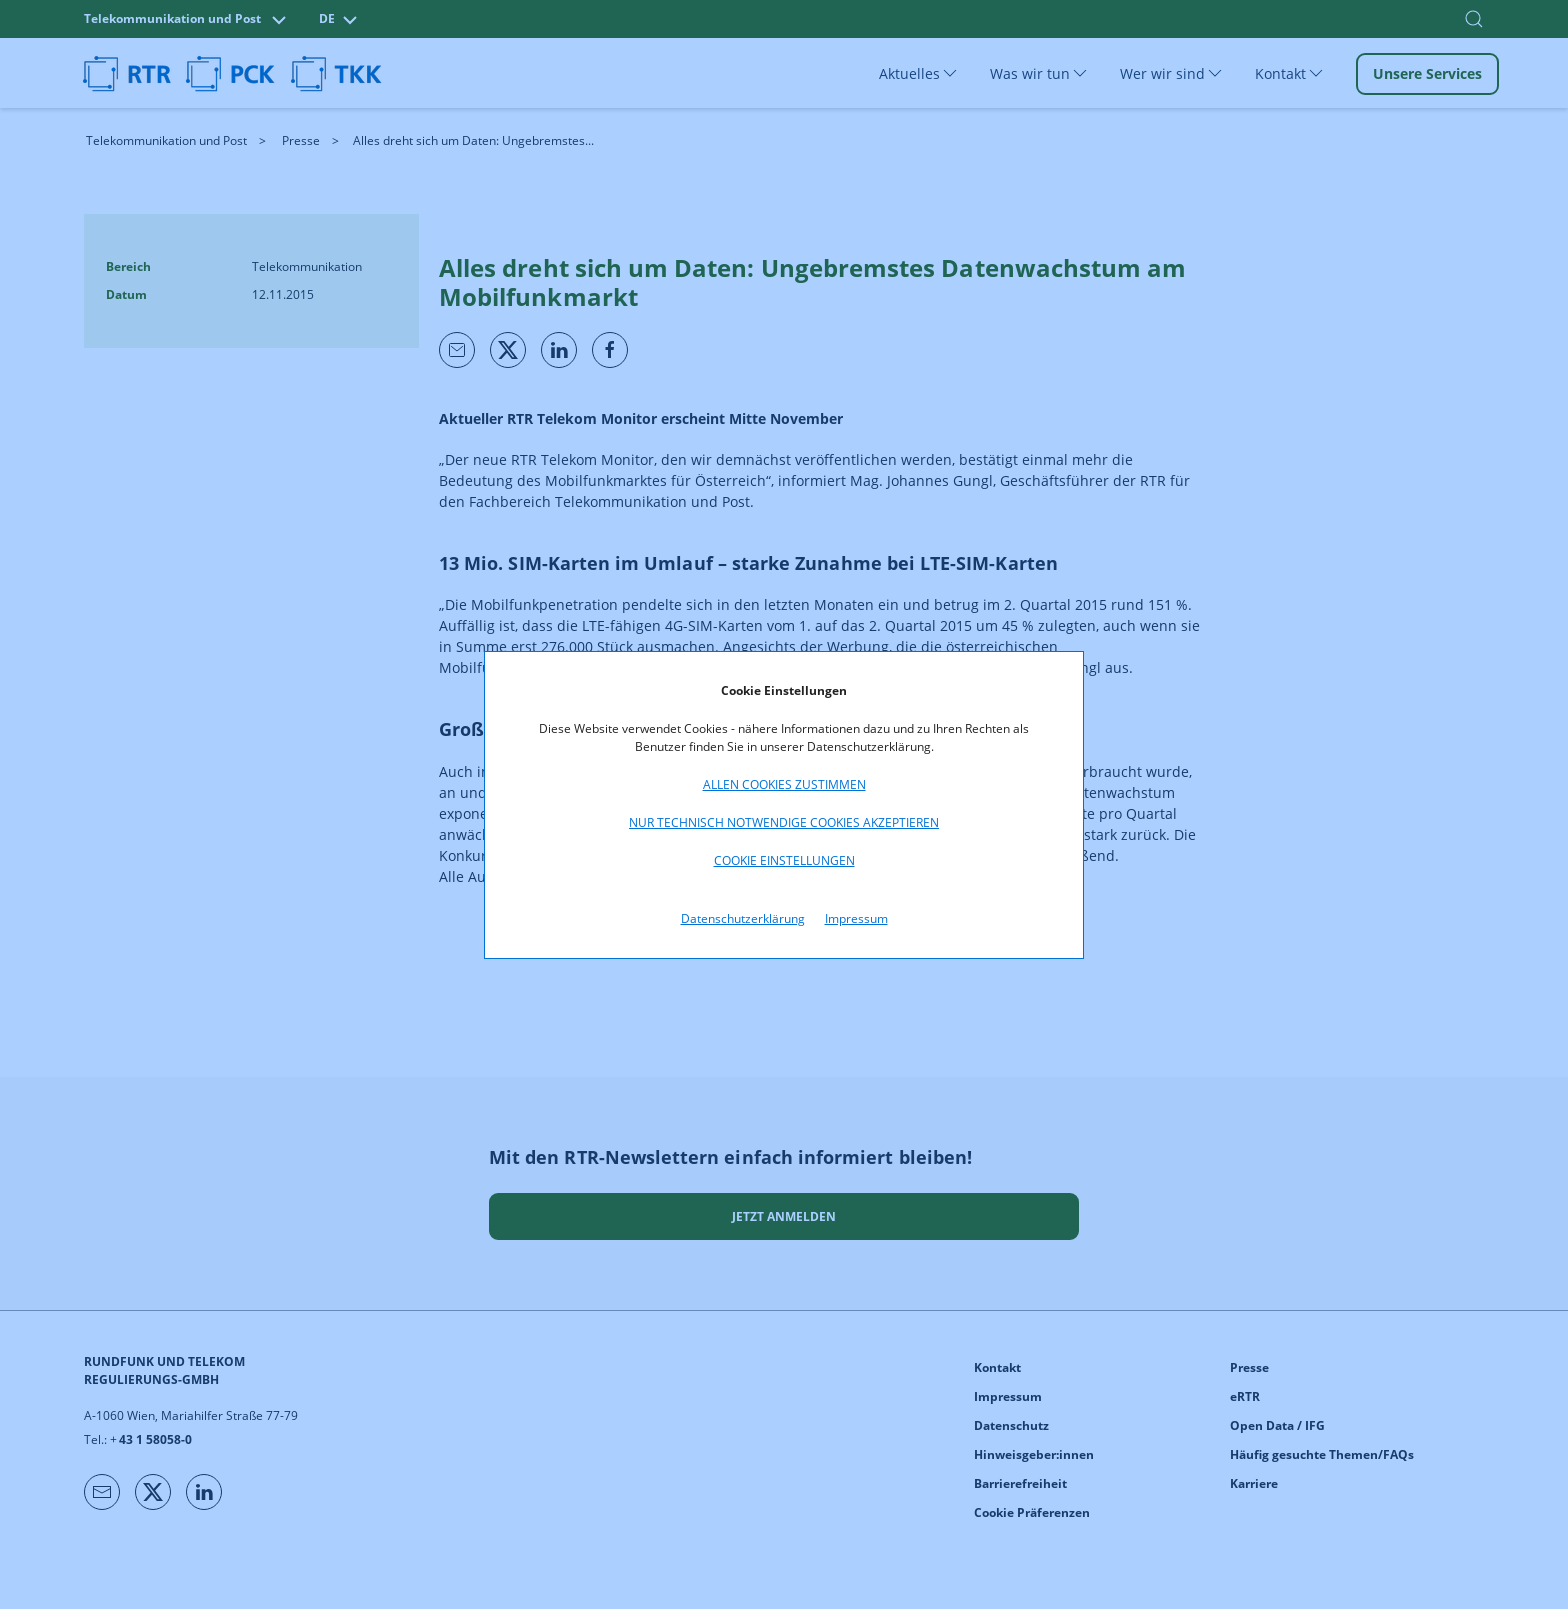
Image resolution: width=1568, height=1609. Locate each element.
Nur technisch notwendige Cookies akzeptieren (784, 822)
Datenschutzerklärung (743, 918)
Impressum (856, 918)
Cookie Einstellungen (784, 860)
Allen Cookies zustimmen (784, 784)
